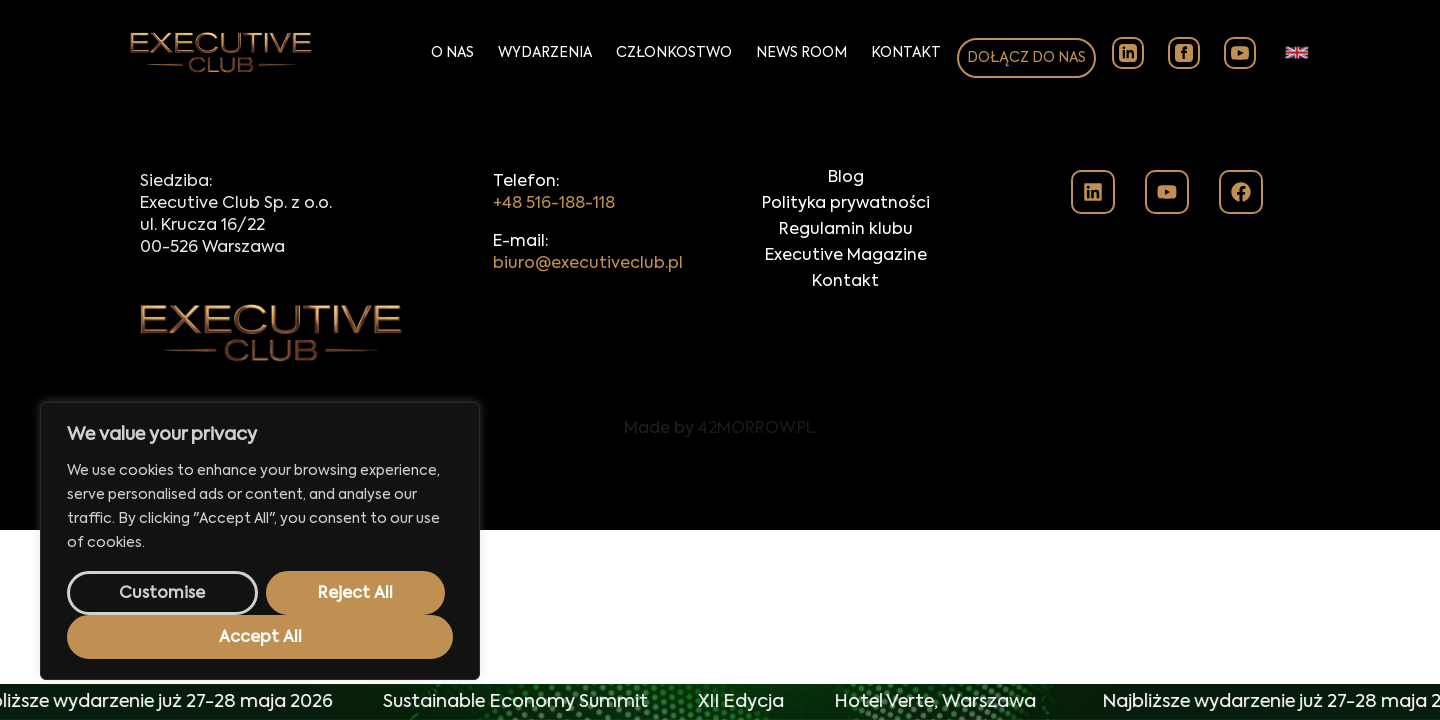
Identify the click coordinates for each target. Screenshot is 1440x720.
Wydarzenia (545, 53)
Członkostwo (674, 53)
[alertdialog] (720, 702)
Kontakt (906, 53)
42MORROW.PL (757, 429)
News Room (801, 53)
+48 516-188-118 (554, 204)
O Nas (452, 53)
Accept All (260, 638)
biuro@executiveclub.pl (588, 264)
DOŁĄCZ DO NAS (1026, 58)
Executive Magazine (846, 256)
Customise (162, 594)
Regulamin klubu (846, 230)
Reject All (355, 594)
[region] (260, 541)
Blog (846, 178)
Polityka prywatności (846, 204)
